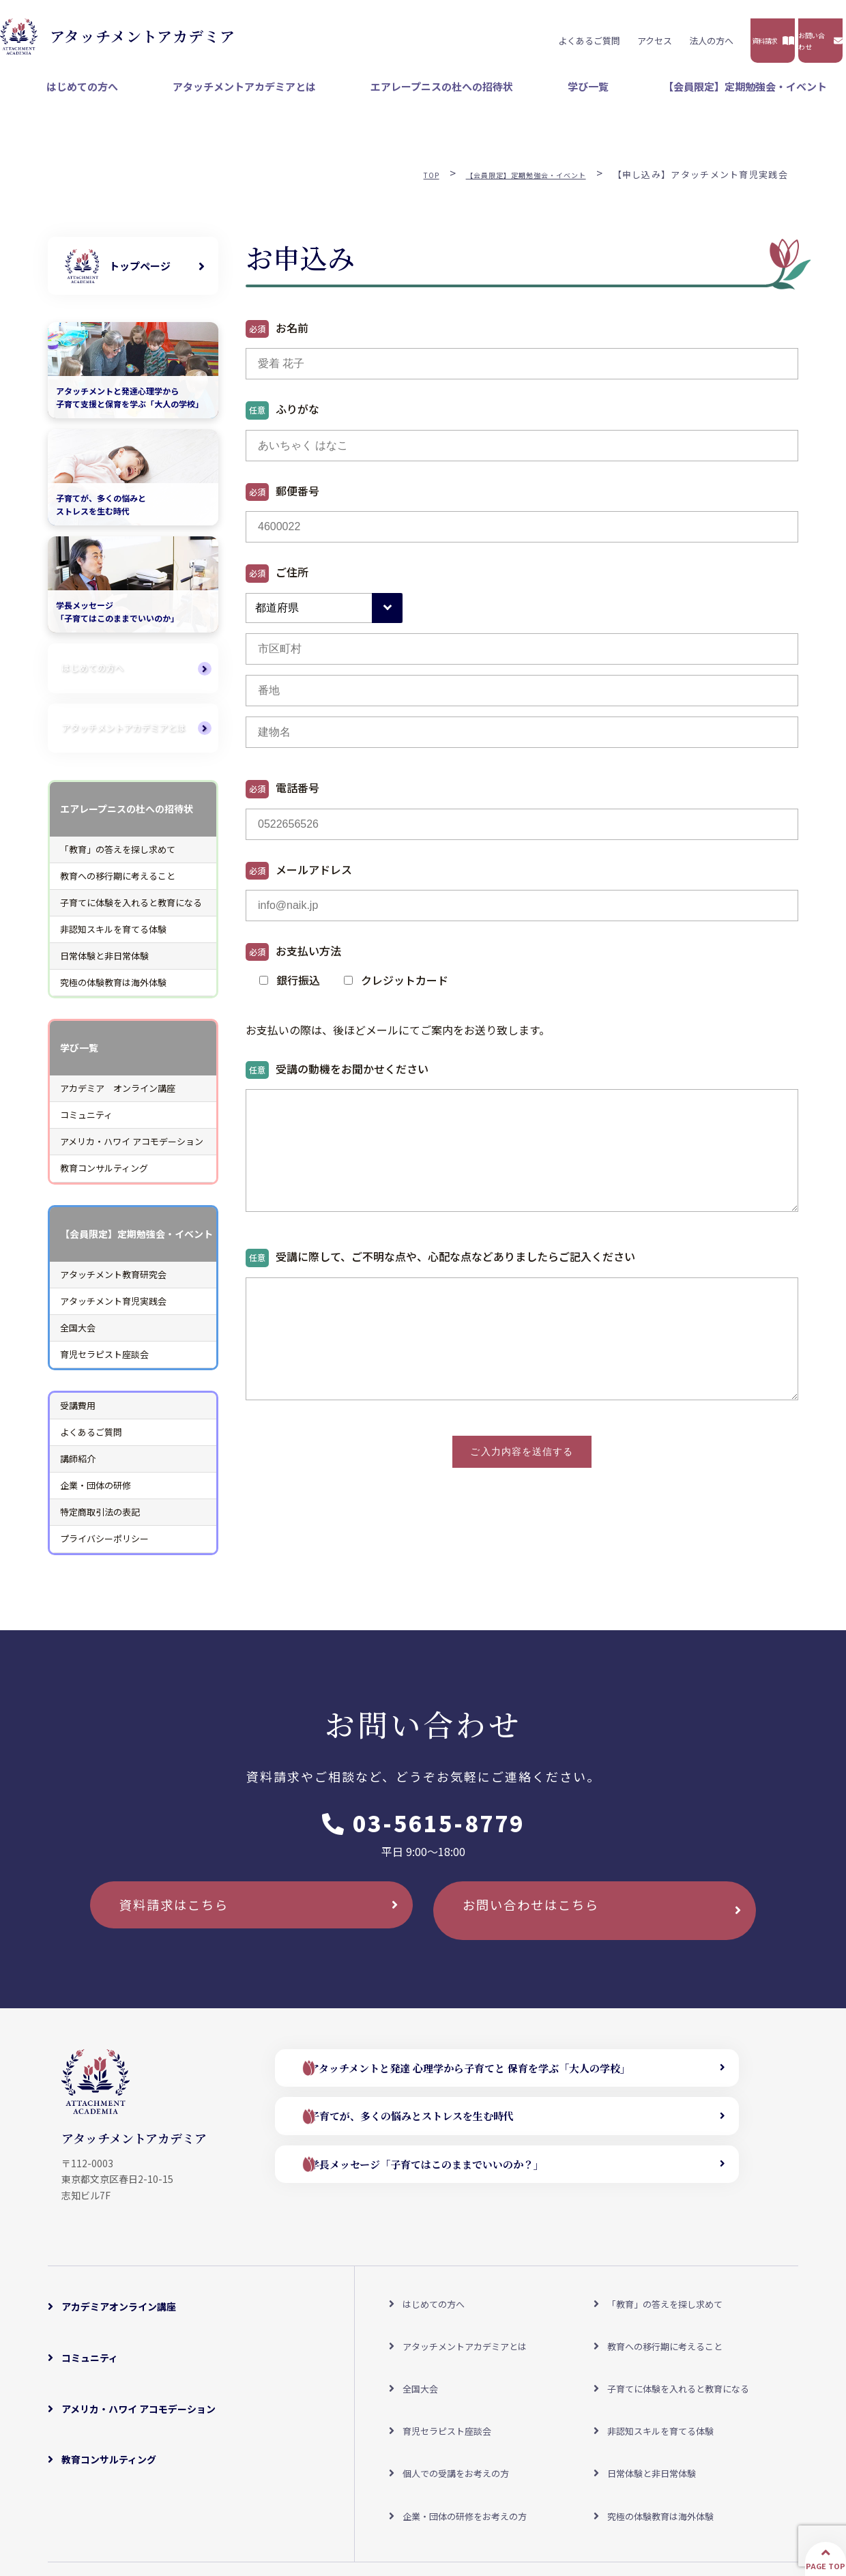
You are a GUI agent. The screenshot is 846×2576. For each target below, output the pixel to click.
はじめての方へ (240, 96)
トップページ (140, 275)
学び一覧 (641, 96)
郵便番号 (282, 501)
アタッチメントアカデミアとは (368, 96)
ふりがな (282, 420)
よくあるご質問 (406, 35)
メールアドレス (299, 880)
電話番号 (282, 799)
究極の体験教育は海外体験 (113, 991)
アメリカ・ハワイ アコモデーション (131, 1151)
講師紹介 (78, 1468)
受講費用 (78, 1414)
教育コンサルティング (104, 1178)
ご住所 (277, 582)
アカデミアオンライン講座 (118, 2308)
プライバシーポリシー (104, 1548)
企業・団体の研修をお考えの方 (466, 2424)
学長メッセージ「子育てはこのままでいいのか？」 (463, 2183)
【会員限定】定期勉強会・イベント (764, 96)
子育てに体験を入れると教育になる (131, 912)
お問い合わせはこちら (549, 1927)
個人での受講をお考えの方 (456, 2400)
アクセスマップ (229, 2490)
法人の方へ (528, 35)
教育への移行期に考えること (117, 885)
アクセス (471, 35)
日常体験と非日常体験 (104, 965)
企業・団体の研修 (95, 1494)
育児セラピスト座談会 (104, 1363)
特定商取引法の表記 (100, 1522)
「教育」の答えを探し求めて (117, 858)
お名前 (277, 338)
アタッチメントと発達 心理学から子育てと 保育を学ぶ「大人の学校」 (511, 2082)
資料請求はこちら (191, 1927)
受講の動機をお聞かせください (337, 1079)
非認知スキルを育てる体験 (113, 938)
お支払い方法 (293, 961)
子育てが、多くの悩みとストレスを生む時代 (445, 2132)
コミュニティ (86, 1124)
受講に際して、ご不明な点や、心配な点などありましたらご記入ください (440, 1267)
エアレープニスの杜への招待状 (528, 96)
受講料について (315, 2490)
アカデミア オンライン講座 (117, 1097)
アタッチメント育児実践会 (113, 1310)
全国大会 (78, 1337)
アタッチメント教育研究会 (113, 1283)
